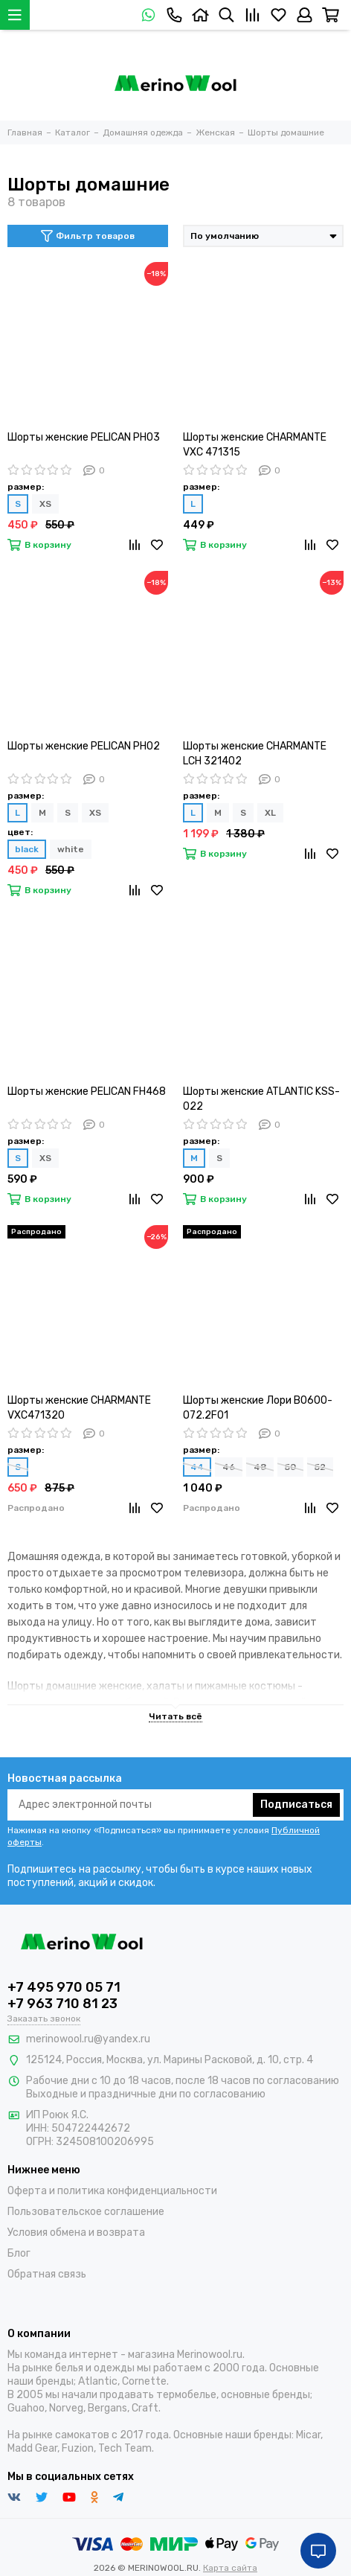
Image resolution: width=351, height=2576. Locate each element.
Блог (18, 2253)
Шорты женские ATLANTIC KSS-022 (261, 1099)
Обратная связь (46, 2274)
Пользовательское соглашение (85, 2211)
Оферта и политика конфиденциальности (112, 2191)
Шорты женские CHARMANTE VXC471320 (79, 1408)
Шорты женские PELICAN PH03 (83, 437)
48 (260, 1467)
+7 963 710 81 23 (62, 2003)
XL (270, 813)
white (70, 849)
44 (197, 1467)
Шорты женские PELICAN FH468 (86, 1091)
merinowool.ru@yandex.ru (88, 2039)
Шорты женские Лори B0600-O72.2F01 (257, 1408)
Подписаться (296, 1804)
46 (228, 1467)
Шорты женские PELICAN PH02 (83, 746)
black (27, 849)
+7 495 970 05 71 (63, 1987)
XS (45, 504)
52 (320, 1467)
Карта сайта (230, 2568)
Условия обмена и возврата (76, 2232)
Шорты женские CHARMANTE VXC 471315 (254, 444)
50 (290, 1467)
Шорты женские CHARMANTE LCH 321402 (254, 753)
